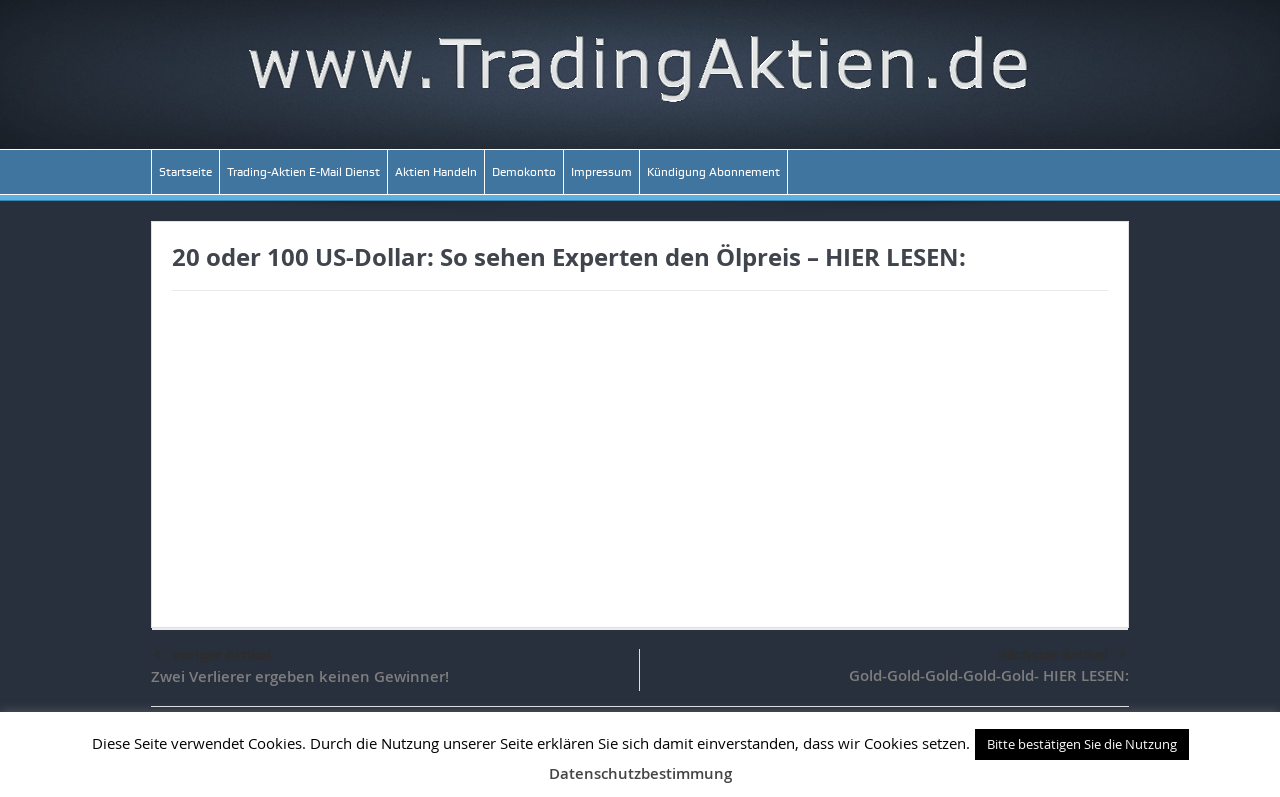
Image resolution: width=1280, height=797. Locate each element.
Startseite (185, 172)
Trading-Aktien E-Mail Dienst (303, 172)
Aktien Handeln (436, 172)
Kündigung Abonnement (713, 172)
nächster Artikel (1062, 655)
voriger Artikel (212, 656)
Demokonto (524, 172)
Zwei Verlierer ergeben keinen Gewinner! (300, 676)
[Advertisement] (640, 447)
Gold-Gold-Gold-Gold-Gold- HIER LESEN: (989, 675)
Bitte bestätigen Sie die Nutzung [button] (1082, 744)
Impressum (601, 172)
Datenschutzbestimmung (640, 773)
